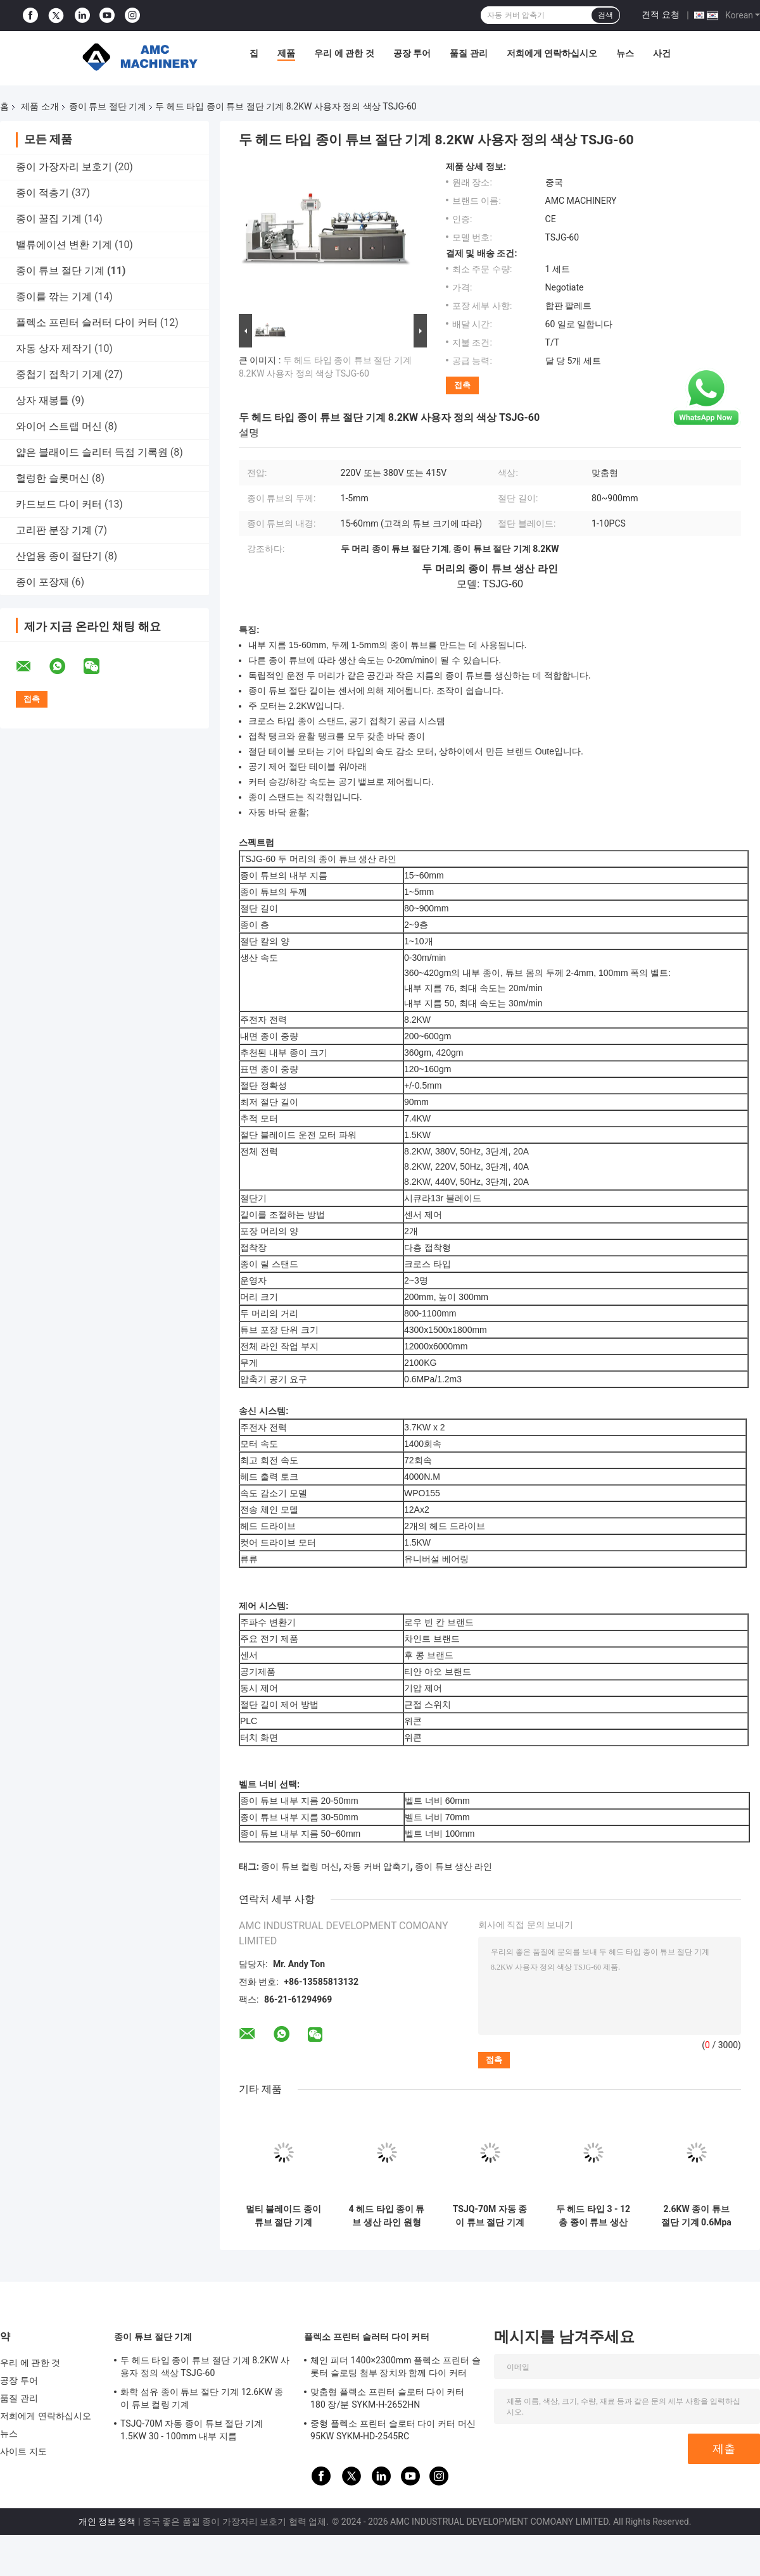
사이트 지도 (23, 2451)
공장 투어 (412, 53)
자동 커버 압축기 (376, 1866)
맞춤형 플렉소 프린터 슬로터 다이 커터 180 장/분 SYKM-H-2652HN (387, 2398)
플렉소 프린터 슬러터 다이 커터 (87, 322)
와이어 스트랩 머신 (59, 426)
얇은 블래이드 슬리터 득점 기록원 (92, 452)
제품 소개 (39, 106)
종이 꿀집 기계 (49, 219)
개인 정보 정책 (107, 2522)
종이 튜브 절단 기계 (107, 106)
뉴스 (625, 53)
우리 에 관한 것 (344, 53)
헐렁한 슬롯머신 (52, 478)
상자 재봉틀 (42, 400)
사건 (662, 53)
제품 (286, 53)
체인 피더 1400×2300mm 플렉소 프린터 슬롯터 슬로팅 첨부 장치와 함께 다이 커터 (395, 2366)
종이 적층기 (42, 193)
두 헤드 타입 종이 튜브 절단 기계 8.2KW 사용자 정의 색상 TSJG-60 (204, 2366)
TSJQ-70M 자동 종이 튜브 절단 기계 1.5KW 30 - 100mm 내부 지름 (490, 2216)
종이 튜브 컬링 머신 (299, 1866)
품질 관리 (468, 53)
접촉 (462, 385)
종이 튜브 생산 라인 (453, 1866)
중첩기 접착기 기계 (59, 374)
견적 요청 (660, 14)
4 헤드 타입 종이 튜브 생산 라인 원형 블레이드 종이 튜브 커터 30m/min (387, 2216)
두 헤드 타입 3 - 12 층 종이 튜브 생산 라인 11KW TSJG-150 (593, 2216)
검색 (605, 15)
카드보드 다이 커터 (59, 504)
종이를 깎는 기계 (54, 297)
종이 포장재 (42, 582)
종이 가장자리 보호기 (64, 167)
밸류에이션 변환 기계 (64, 245)
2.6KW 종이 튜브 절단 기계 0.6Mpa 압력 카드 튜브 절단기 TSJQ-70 (696, 2216)
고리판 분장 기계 (54, 530)
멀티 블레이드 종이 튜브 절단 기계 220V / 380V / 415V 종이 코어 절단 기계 (283, 2216)
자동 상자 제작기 (54, 348)
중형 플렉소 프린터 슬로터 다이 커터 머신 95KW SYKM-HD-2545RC (393, 2429)
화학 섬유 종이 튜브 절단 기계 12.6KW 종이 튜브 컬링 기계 (201, 2398)
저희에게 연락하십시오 (552, 53)
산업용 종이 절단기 (59, 556)
